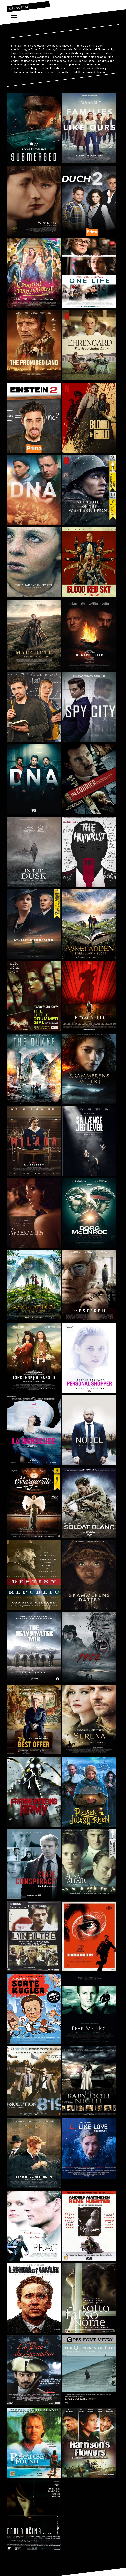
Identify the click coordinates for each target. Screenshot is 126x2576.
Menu (14, 17)
